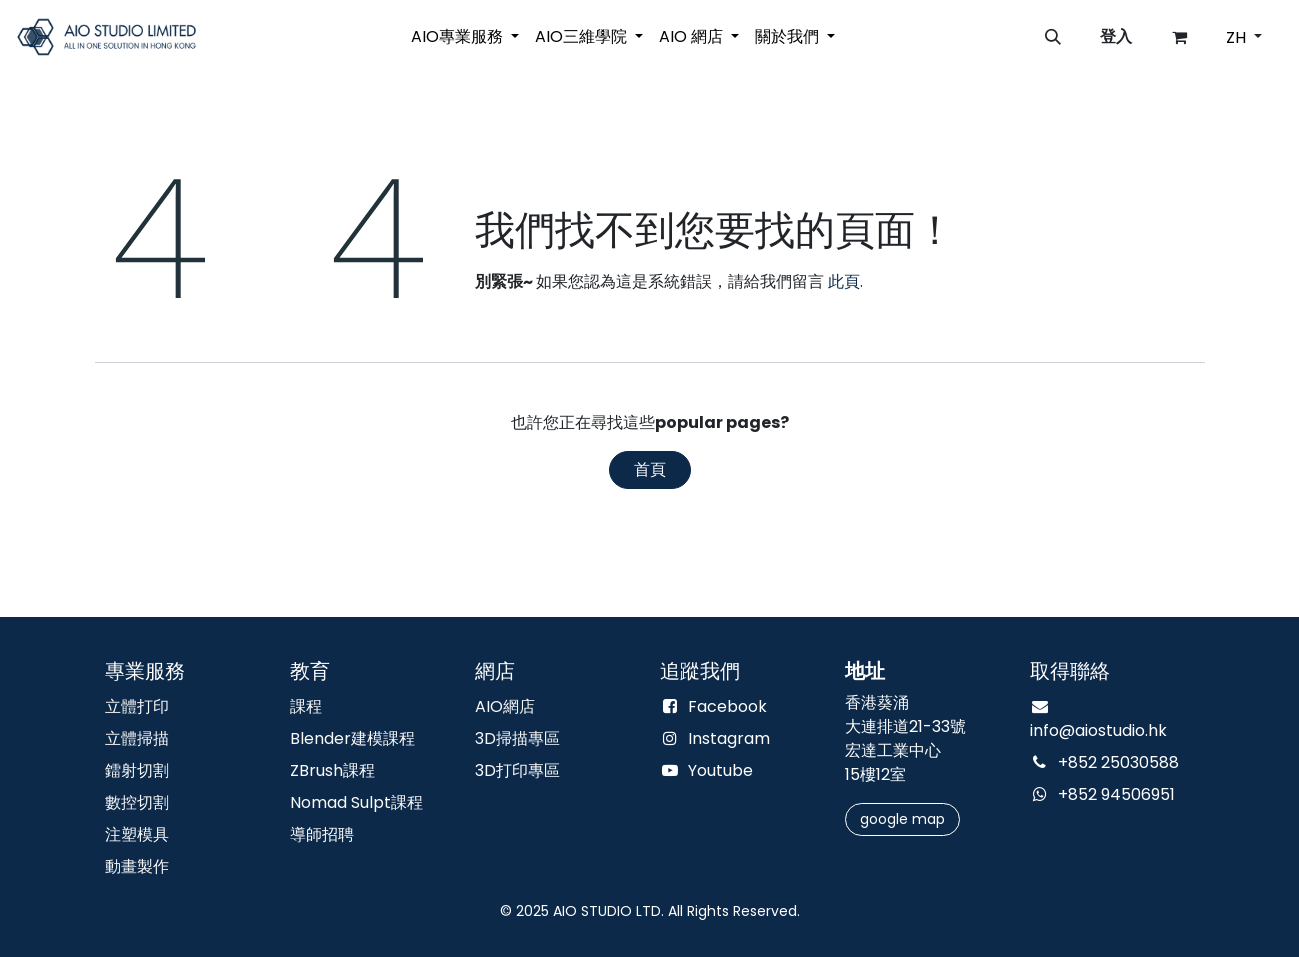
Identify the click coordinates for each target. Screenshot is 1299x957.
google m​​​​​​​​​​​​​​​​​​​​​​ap (902, 819)
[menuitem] (465, 37)
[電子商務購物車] (1180, 37)
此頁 (844, 281)
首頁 (650, 469)
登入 (1116, 36)
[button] (1053, 37)
